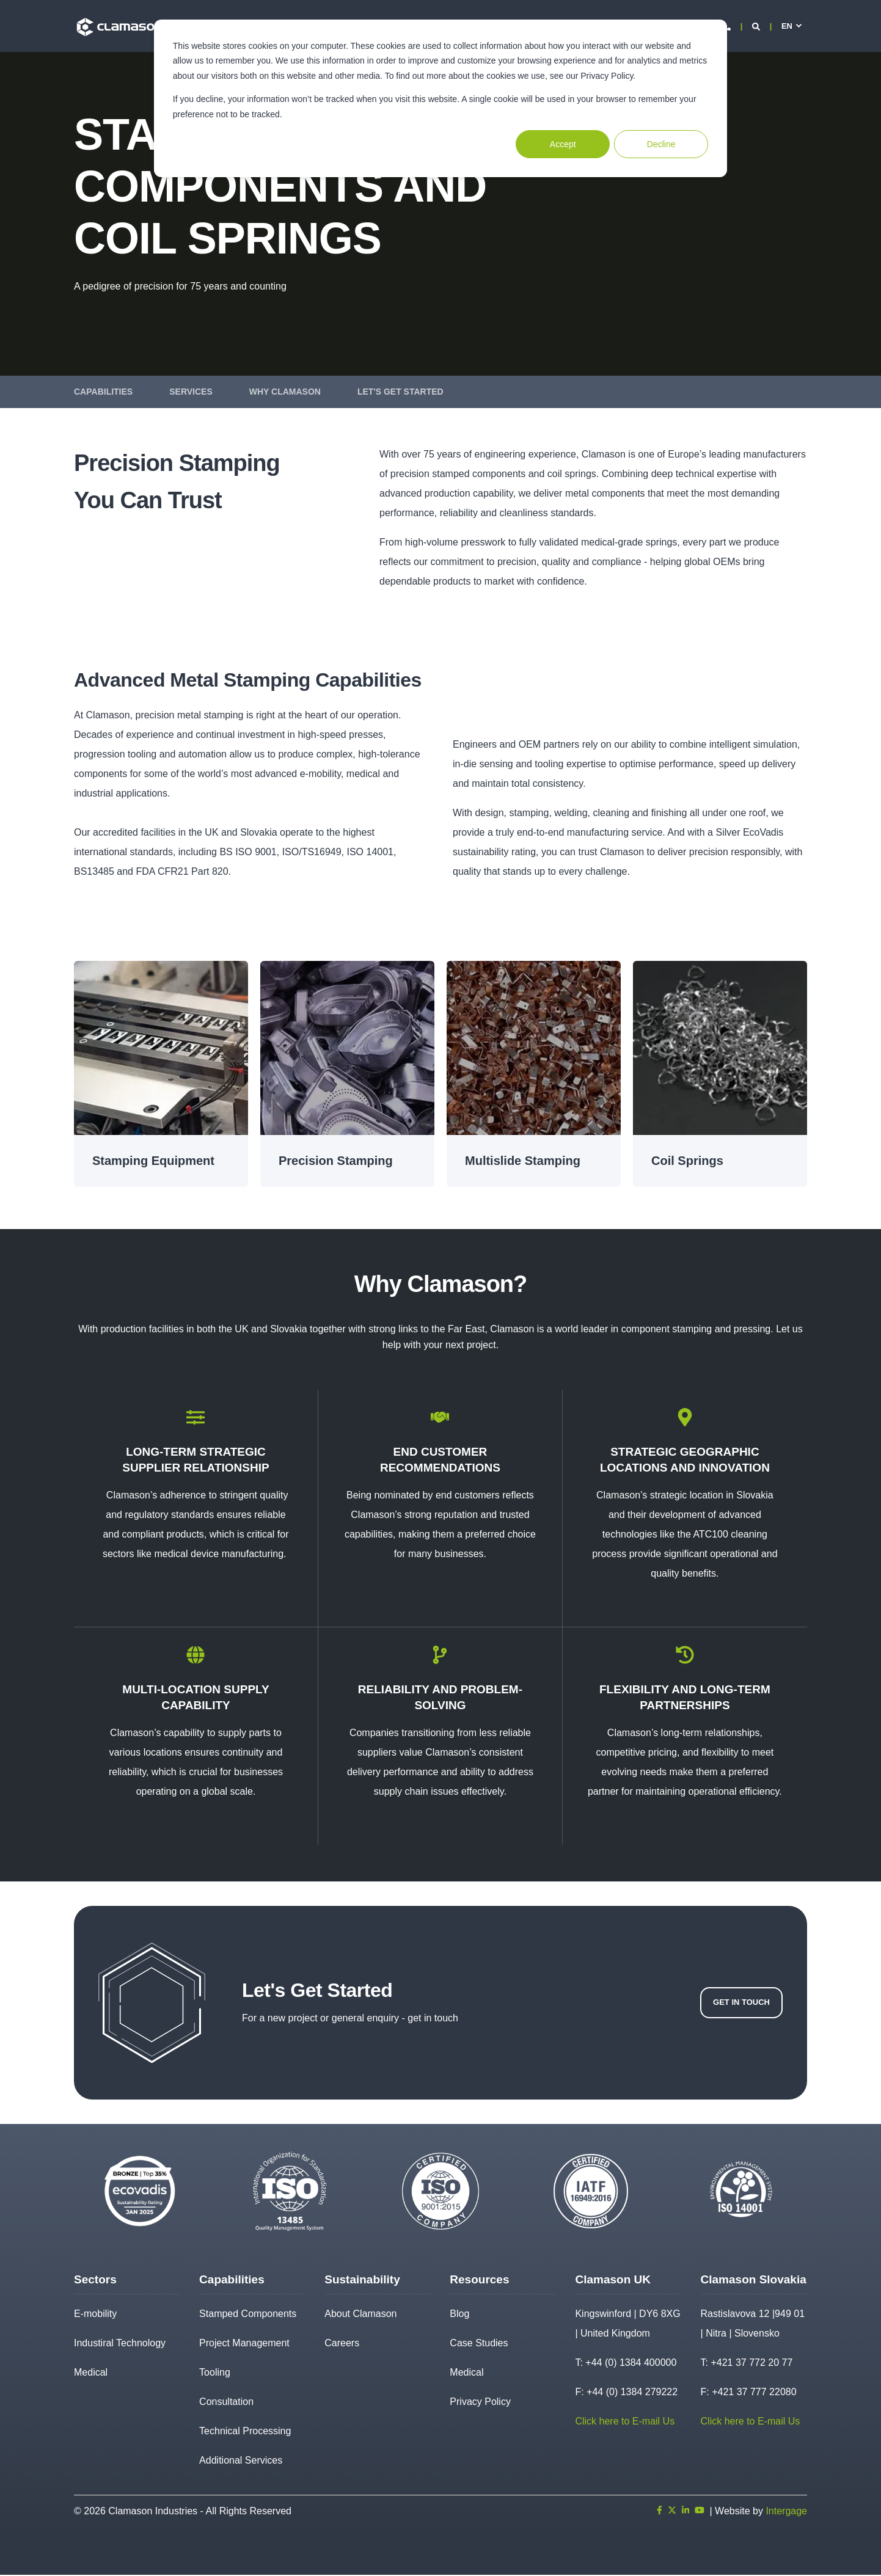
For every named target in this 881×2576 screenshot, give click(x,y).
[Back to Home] (120, 26)
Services (191, 391)
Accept (563, 144)
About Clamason (360, 2315)
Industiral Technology (120, 2344)
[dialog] (440, 98)
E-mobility (95, 2315)
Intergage (786, 2512)
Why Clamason (285, 391)
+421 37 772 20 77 (751, 2364)
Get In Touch (741, 2003)
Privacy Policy (480, 2403)
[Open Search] (757, 26)
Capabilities (103, 391)
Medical (91, 2373)
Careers (341, 2344)
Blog (459, 2315)
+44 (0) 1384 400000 (630, 2364)
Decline (661, 144)
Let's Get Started (400, 391)
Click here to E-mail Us (624, 2422)
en (786, 26)
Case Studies (479, 2344)
